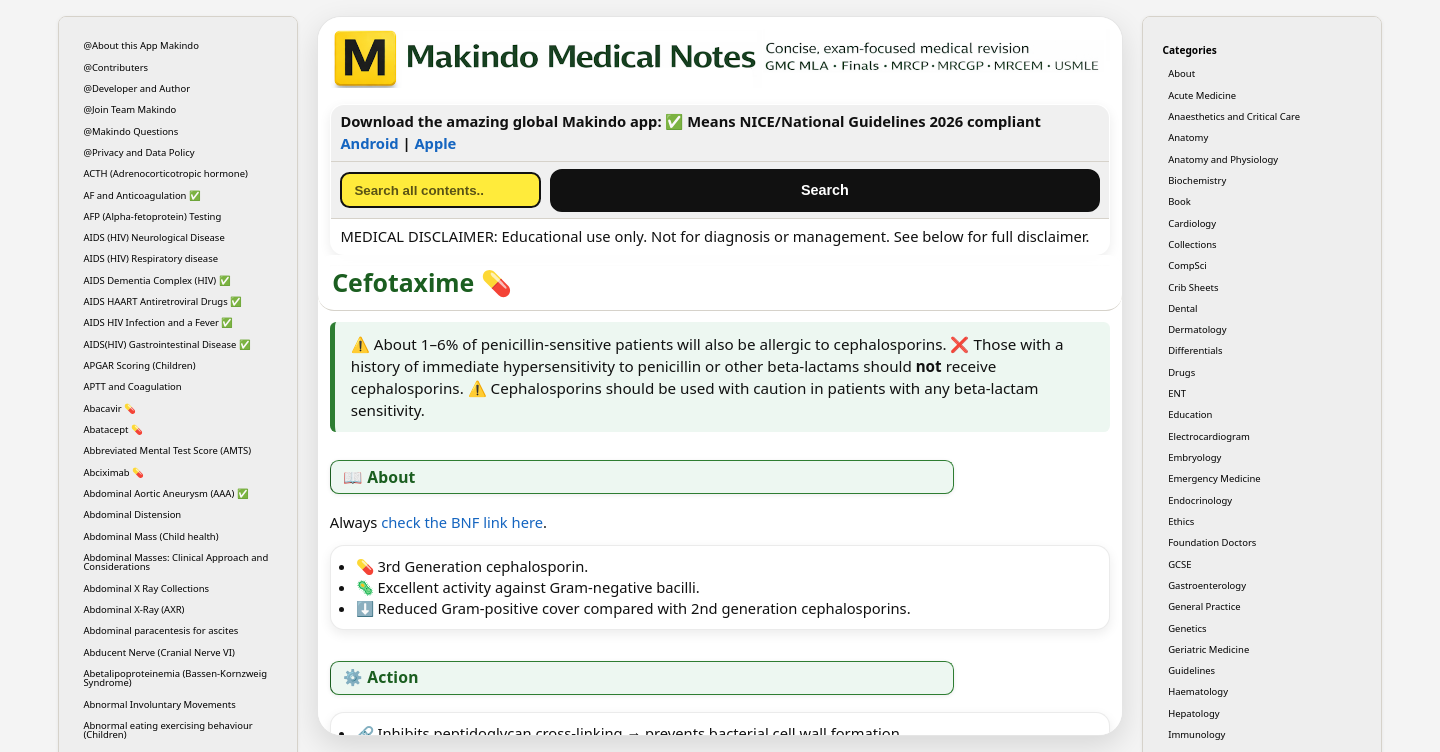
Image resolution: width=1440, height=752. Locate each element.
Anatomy (1188, 137)
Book (1179, 201)
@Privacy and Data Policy (138, 152)
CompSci (1187, 265)
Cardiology (1192, 223)
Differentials (1195, 350)
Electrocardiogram (1209, 436)
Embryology (1194, 457)
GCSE (1179, 564)
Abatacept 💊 (113, 429)
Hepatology (1193, 713)
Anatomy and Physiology (1223, 159)
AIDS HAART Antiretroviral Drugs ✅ (162, 301)
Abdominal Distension (132, 514)
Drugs (1181, 372)
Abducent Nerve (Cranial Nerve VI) (158, 652)
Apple (435, 143)
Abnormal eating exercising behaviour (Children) (167, 730)
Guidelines (1191, 670)
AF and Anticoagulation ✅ (142, 195)
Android (369, 143)
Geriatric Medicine (1208, 649)
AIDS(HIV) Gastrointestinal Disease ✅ (166, 344)
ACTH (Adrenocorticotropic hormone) (165, 173)
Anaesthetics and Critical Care (1234, 116)
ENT (1177, 393)
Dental (1182, 308)
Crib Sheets (1193, 287)
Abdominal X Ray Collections (146, 588)
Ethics (1181, 521)
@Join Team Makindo (129, 109)
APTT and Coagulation (132, 386)
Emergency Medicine (1214, 478)
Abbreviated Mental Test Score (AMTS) (167, 450)
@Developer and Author (136, 88)
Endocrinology (1200, 500)
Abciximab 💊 (113, 472)
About (1181, 73)
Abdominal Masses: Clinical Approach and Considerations (175, 562)
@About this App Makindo (141, 45)
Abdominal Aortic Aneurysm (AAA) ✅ (165, 493)
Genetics (1187, 628)
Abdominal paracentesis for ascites (160, 630)
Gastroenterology (1207, 585)
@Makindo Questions (130, 131)
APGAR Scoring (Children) (139, 365)
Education (1190, 414)
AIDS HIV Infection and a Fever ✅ (158, 322)
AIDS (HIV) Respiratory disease (150, 258)
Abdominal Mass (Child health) (150, 536)
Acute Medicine (1202, 95)
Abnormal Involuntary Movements (159, 704)
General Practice (1204, 606)
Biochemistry (1197, 180)
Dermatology (1197, 329)
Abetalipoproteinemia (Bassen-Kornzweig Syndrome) (175, 678)
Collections (1192, 244)
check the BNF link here (462, 522)
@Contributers (115, 67)
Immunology (1196, 734)
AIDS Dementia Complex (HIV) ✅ (156, 280)
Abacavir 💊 (109, 408)
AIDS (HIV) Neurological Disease (153, 237)
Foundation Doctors (1212, 542)
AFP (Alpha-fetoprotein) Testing (152, 216)
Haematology (1198, 691)
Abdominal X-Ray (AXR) (133, 609)
